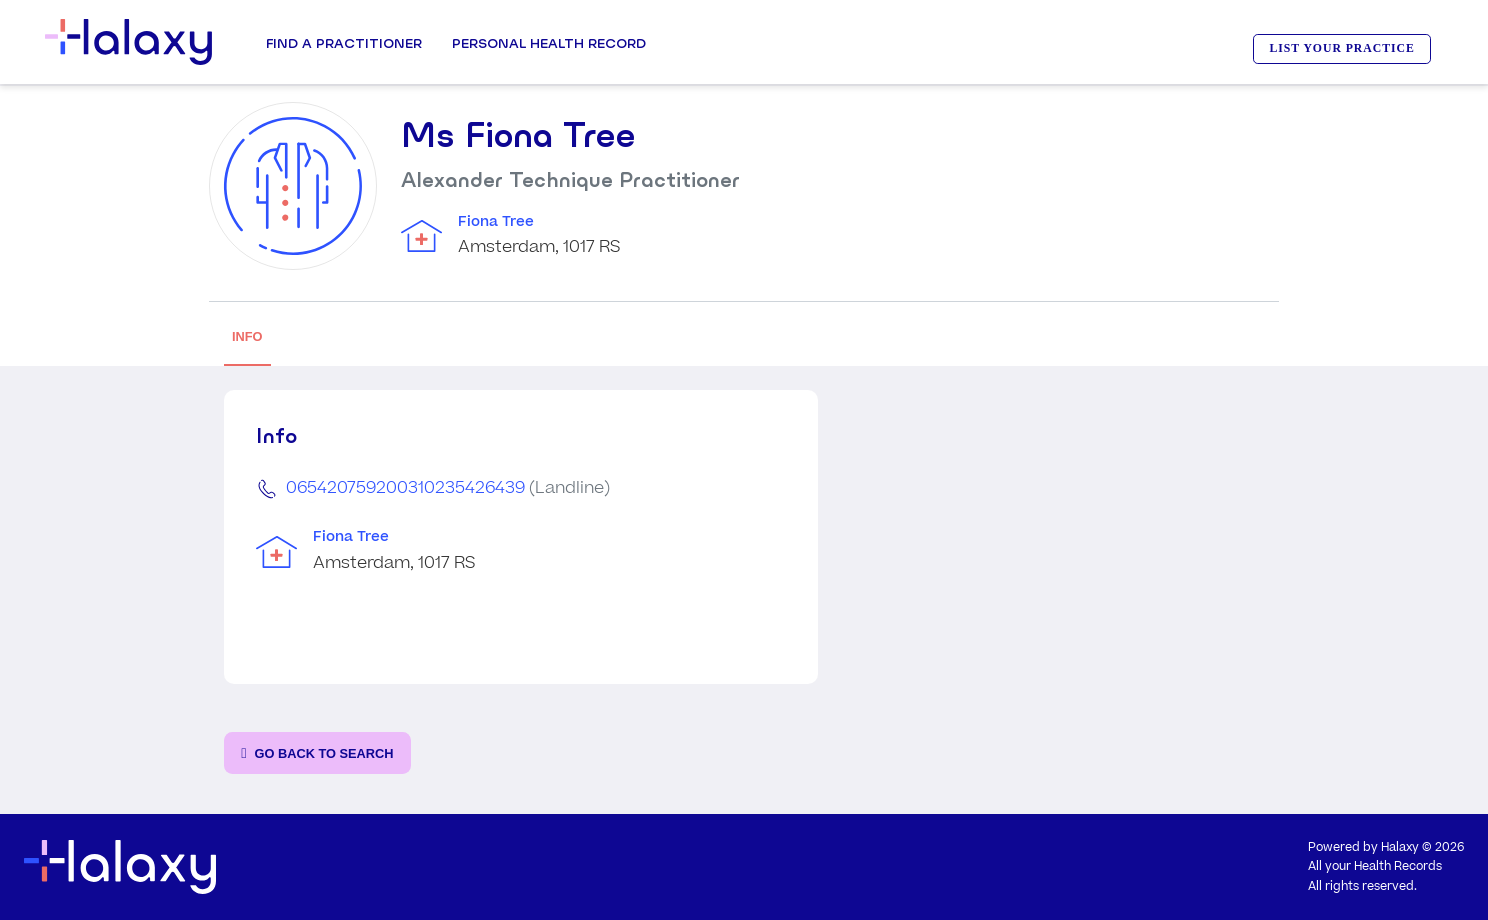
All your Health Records (1375, 866)
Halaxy (1400, 847)
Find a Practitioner (344, 43)
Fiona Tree (496, 222)
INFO (247, 336)
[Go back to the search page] (317, 753)
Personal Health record (549, 43)
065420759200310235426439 (405, 488)
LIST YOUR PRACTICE (1342, 48)
